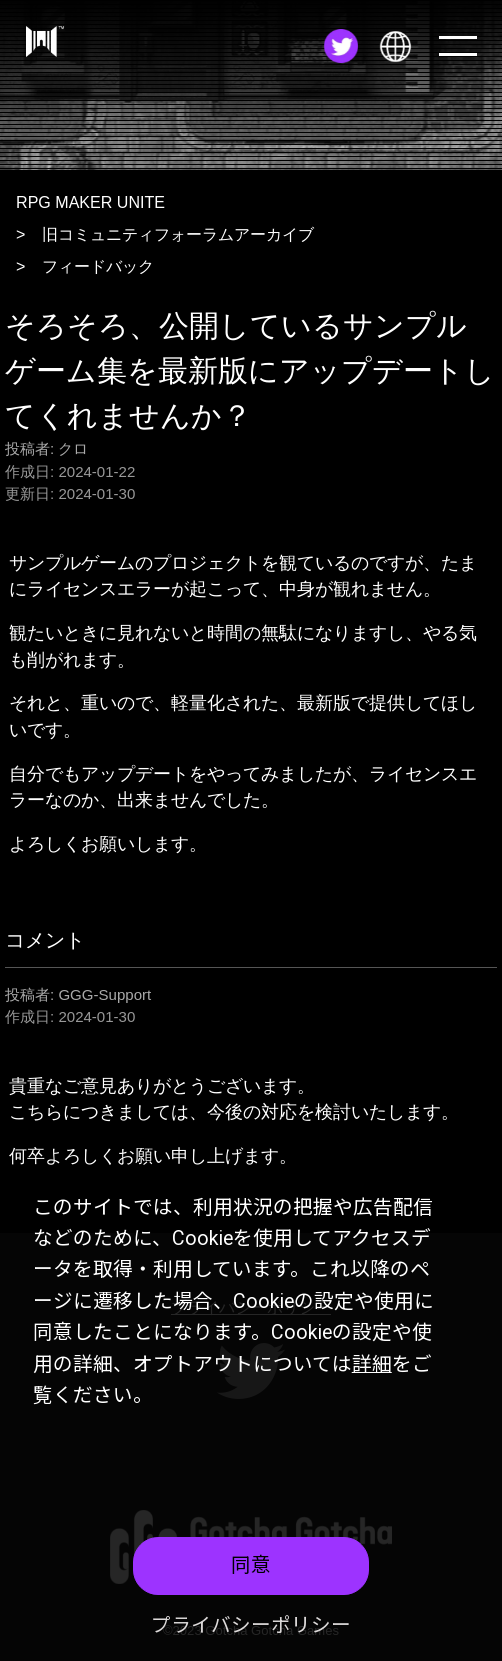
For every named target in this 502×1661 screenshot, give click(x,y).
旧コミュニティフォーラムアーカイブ (178, 234)
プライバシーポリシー (251, 1625)
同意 (251, 1565)
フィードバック (98, 266)
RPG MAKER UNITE (90, 202)
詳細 (372, 1364)
